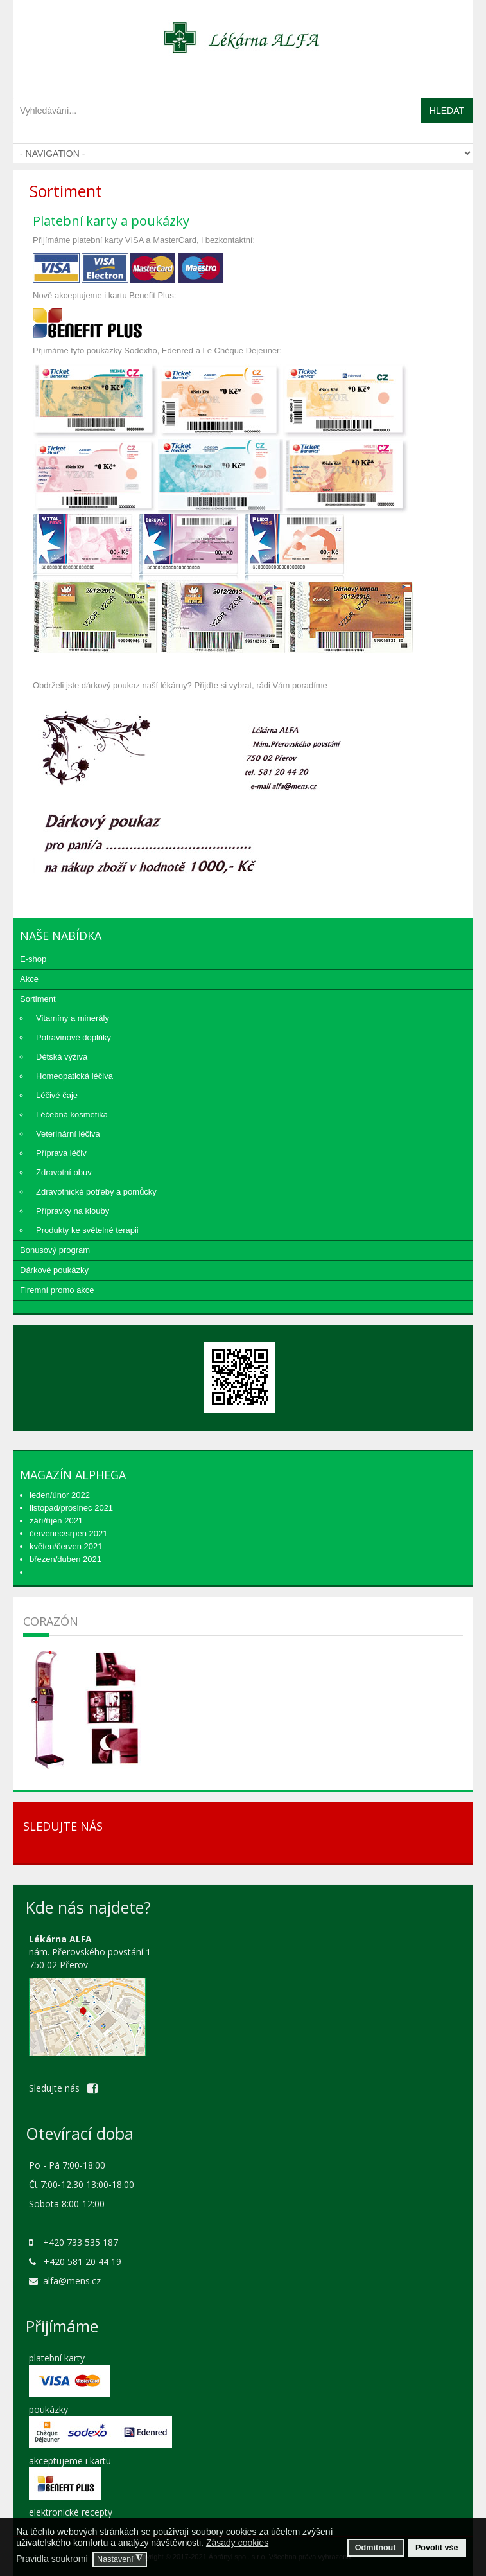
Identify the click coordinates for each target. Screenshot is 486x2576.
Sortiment (38, 999)
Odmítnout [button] (375, 2547)
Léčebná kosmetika (72, 1114)
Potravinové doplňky (73, 1037)
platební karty (57, 2358)
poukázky (48, 2409)
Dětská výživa (61, 1056)
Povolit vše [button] (436, 2547)
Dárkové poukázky (54, 1270)
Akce (29, 979)
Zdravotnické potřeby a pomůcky (96, 1191)
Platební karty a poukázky (111, 220)
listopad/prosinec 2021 (71, 1508)
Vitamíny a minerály (72, 1018)
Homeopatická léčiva (74, 1076)
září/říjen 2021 (56, 1520)
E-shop (33, 959)
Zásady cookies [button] (237, 2542)
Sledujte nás (63, 2088)
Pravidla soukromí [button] (52, 2559)
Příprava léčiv (61, 1153)
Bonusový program (55, 1250)
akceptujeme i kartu (70, 2461)
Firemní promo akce (57, 1290)
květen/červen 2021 (66, 1546)
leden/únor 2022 (60, 1495)
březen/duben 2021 (65, 1559)
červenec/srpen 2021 (68, 1533)
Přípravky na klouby (72, 1211)
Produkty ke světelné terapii (87, 1230)
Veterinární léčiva (68, 1134)
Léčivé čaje (57, 1095)
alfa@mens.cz (72, 2281)
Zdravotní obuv (64, 1172)
